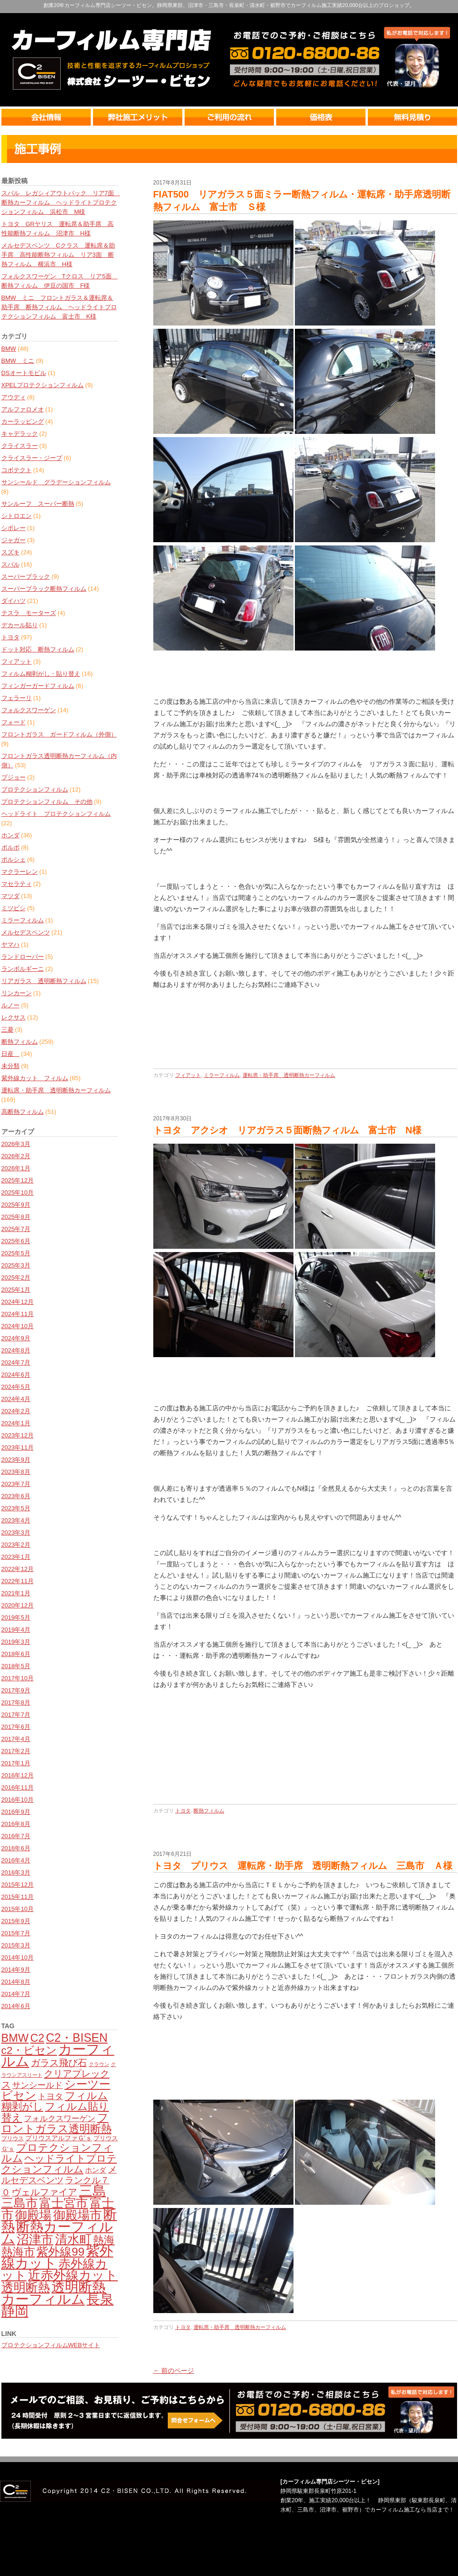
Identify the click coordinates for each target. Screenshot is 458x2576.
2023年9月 (15, 1459)
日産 (10, 1053)
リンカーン (16, 993)
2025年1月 (15, 1289)
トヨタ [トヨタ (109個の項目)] (50, 2096)
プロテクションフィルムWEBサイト (50, 2345)
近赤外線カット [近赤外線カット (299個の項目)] (73, 2275)
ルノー (10, 1005)
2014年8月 (15, 1981)
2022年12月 (17, 1568)
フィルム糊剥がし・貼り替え (40, 673)
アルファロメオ (22, 409)
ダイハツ (13, 600)
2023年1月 (15, 1556)
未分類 (10, 1065)
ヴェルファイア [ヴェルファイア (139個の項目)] (44, 2192)
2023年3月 (15, 1532)
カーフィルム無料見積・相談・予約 (229, 2411)
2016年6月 (15, 1848)
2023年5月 (15, 1508)
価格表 (322, 117)
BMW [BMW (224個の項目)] (15, 2037)
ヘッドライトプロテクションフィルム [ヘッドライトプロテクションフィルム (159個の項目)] (59, 2163)
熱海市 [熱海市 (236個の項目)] (18, 2251)
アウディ (13, 397)
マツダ (10, 895)
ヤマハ (10, 944)
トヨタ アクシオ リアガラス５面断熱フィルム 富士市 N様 (287, 1130)
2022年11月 (17, 1581)
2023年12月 (17, 1435)
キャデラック (19, 433)
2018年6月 (15, 1653)
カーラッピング (22, 421)
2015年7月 (15, 1933)
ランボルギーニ (22, 968)
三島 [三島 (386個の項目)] (92, 2190)
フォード (13, 722)
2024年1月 (15, 1423)
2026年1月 (15, 1168)
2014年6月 (15, 2006)
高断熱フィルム (22, 1111)
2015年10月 (17, 1908)
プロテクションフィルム (34, 789)
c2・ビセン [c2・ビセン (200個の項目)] (29, 2050)
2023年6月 (15, 1496)
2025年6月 (15, 1241)
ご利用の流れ (230, 117)
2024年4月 (15, 1398)
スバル (10, 564)
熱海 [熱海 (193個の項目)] (103, 2240)
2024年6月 (15, 1374)
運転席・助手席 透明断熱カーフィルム (56, 1090)
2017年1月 (15, 1763)
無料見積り (412, 117)
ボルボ (10, 847)
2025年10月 (17, 1192)
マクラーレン (19, 871)
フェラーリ (16, 697)
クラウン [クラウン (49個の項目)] (99, 2064)
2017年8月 (15, 1702)
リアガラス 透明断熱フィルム (43, 980)
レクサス (13, 1017)
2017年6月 (15, 1726)
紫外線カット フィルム (34, 1078)
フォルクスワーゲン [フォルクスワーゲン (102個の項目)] (59, 2118)
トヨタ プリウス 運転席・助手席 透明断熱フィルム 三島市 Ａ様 (302, 1866)
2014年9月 (15, 1969)
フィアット (16, 661)
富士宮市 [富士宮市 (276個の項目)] (63, 2202)
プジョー (13, 777)
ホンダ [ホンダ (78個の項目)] (95, 2170)
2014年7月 (15, 1993)
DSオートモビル (23, 372)
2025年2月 (15, 1277)
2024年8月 (15, 1350)
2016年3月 (15, 1872)
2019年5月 (15, 1617)
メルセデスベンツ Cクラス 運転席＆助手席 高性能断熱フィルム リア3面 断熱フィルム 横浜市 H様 (58, 255)
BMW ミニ (18, 360)
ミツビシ (13, 908)
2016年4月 (15, 1860)
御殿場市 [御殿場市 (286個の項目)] (77, 2215)
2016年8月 (15, 1823)
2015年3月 (15, 1945)
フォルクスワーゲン (28, 710)
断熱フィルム (19, 1041)
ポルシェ (13, 859)
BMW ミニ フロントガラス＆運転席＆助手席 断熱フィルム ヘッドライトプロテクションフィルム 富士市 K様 (59, 307)
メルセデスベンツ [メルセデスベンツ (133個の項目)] (59, 2174)
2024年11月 (17, 1313)
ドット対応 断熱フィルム (37, 649)
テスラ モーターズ (28, 612)
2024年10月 (17, 1326)
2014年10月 (17, 1957)
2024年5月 (15, 1386)
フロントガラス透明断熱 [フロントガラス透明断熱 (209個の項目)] (56, 2123)
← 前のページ (173, 2370)
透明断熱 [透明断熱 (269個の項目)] (25, 2287)
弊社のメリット (139, 117)
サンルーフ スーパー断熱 (37, 503)
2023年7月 (15, 1483)
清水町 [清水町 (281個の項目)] (73, 2239)
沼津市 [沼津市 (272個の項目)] (35, 2239)
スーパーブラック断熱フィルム (43, 588)
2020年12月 (17, 1605)
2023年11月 (17, 1447)
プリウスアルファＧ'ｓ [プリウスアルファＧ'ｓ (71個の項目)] (58, 2138)
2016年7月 (15, 1836)
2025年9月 (15, 1204)
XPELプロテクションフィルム (42, 385)
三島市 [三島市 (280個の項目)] (19, 2203)
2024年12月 (17, 1301)
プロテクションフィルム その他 (47, 801)
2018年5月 (15, 1666)
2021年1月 (15, 1593)
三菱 (7, 1029)
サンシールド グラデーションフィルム (56, 482)
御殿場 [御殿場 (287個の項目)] (33, 2215)
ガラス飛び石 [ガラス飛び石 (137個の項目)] (59, 2063)
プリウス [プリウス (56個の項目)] (12, 2138)
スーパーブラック (25, 576)
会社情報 (47, 117)
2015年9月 (15, 1921)
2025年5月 (15, 1253)
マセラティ (16, 883)
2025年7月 (15, 1228)
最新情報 (229, 149)
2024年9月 (15, 1338)
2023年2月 (15, 1544)
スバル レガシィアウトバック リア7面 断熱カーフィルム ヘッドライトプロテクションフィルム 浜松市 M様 (60, 202)
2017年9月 (15, 1690)
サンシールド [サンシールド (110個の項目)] (37, 2085)
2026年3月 (15, 1143)
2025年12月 (17, 1180)
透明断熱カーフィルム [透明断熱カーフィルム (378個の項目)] (53, 2293)
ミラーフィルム (22, 920)
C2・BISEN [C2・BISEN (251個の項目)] (76, 2037)
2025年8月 (15, 1216)
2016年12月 (17, 1775)
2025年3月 (15, 1265)
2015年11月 (17, 1896)
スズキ (10, 552)
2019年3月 (15, 1641)
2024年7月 (15, 1362)
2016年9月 (15, 1811)
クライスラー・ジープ (31, 457)
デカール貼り (19, 625)
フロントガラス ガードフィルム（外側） (59, 734)
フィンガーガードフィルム (37, 685)
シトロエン (16, 515)
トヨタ (10, 637)
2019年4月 (15, 1629)
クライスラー (19, 445)
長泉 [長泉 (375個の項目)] (100, 2299)
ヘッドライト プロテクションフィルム (56, 813)
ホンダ (10, 835)
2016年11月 (17, 1787)
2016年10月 (17, 1799)
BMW (8, 348)
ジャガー (13, 540)
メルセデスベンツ (25, 932)
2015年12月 (17, 1884)
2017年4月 (15, 1738)
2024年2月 (15, 1411)
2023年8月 (15, 1471)
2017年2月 (15, 1751)
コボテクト (16, 470)
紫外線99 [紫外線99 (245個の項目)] (60, 2251)
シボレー (13, 527)
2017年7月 (15, 1714)
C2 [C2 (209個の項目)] (37, 2038)
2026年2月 (15, 1156)
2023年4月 (15, 1520)
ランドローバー (22, 956)
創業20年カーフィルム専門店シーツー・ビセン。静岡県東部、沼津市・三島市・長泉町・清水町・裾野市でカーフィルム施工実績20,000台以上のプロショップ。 (229, 5)
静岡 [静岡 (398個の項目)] (15, 2311)
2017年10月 (17, 1678)
